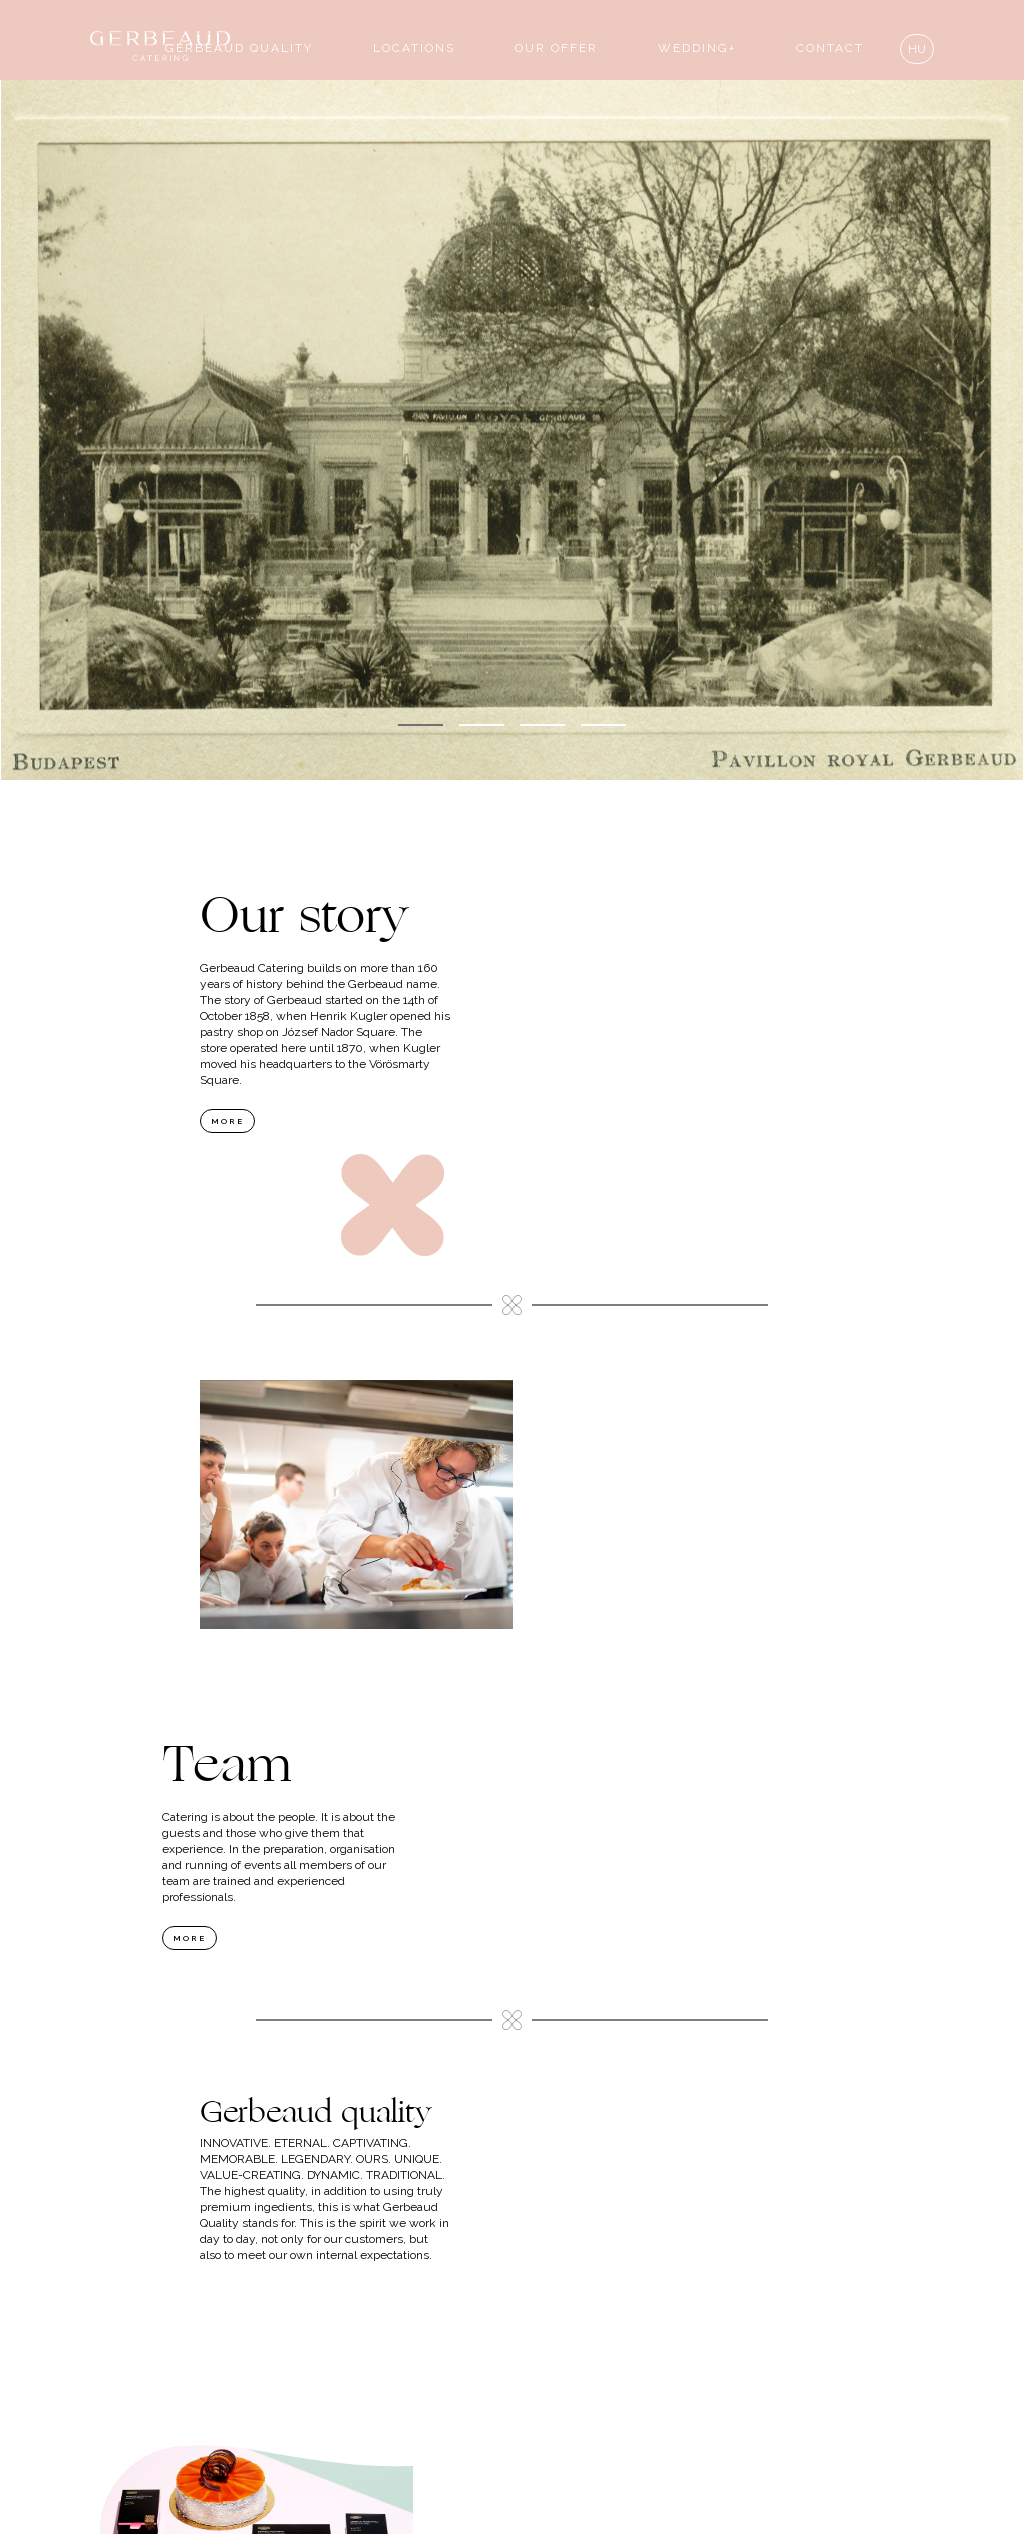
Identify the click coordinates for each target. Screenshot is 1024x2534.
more (227, 1121)
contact (830, 48)
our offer (556, 48)
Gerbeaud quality (239, 48)
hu (917, 49)
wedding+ (697, 48)
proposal (512, 2441)
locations (414, 48)
